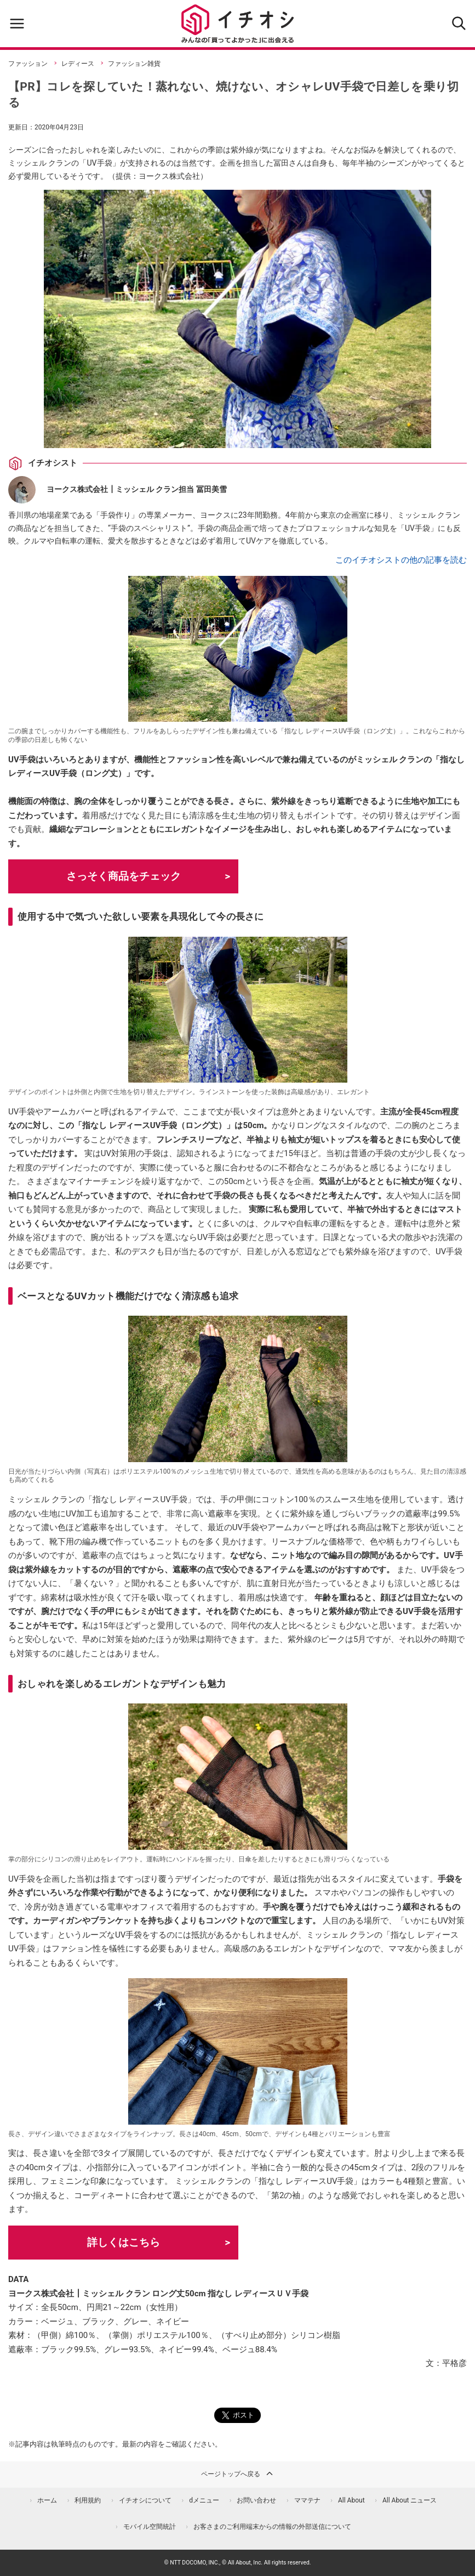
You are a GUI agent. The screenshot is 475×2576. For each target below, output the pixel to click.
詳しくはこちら (123, 2242)
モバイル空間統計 (149, 2526)
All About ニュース (409, 2500)
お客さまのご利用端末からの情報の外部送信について (272, 2526)
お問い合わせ (256, 2500)
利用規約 (88, 2500)
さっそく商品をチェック (123, 876)
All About (351, 2500)
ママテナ (307, 2500)
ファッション (28, 63)
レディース (77, 63)
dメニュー (204, 2500)
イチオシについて (145, 2500)
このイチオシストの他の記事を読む (401, 560)
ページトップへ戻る (237, 2473)
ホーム (47, 2500)
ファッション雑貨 (134, 63)
